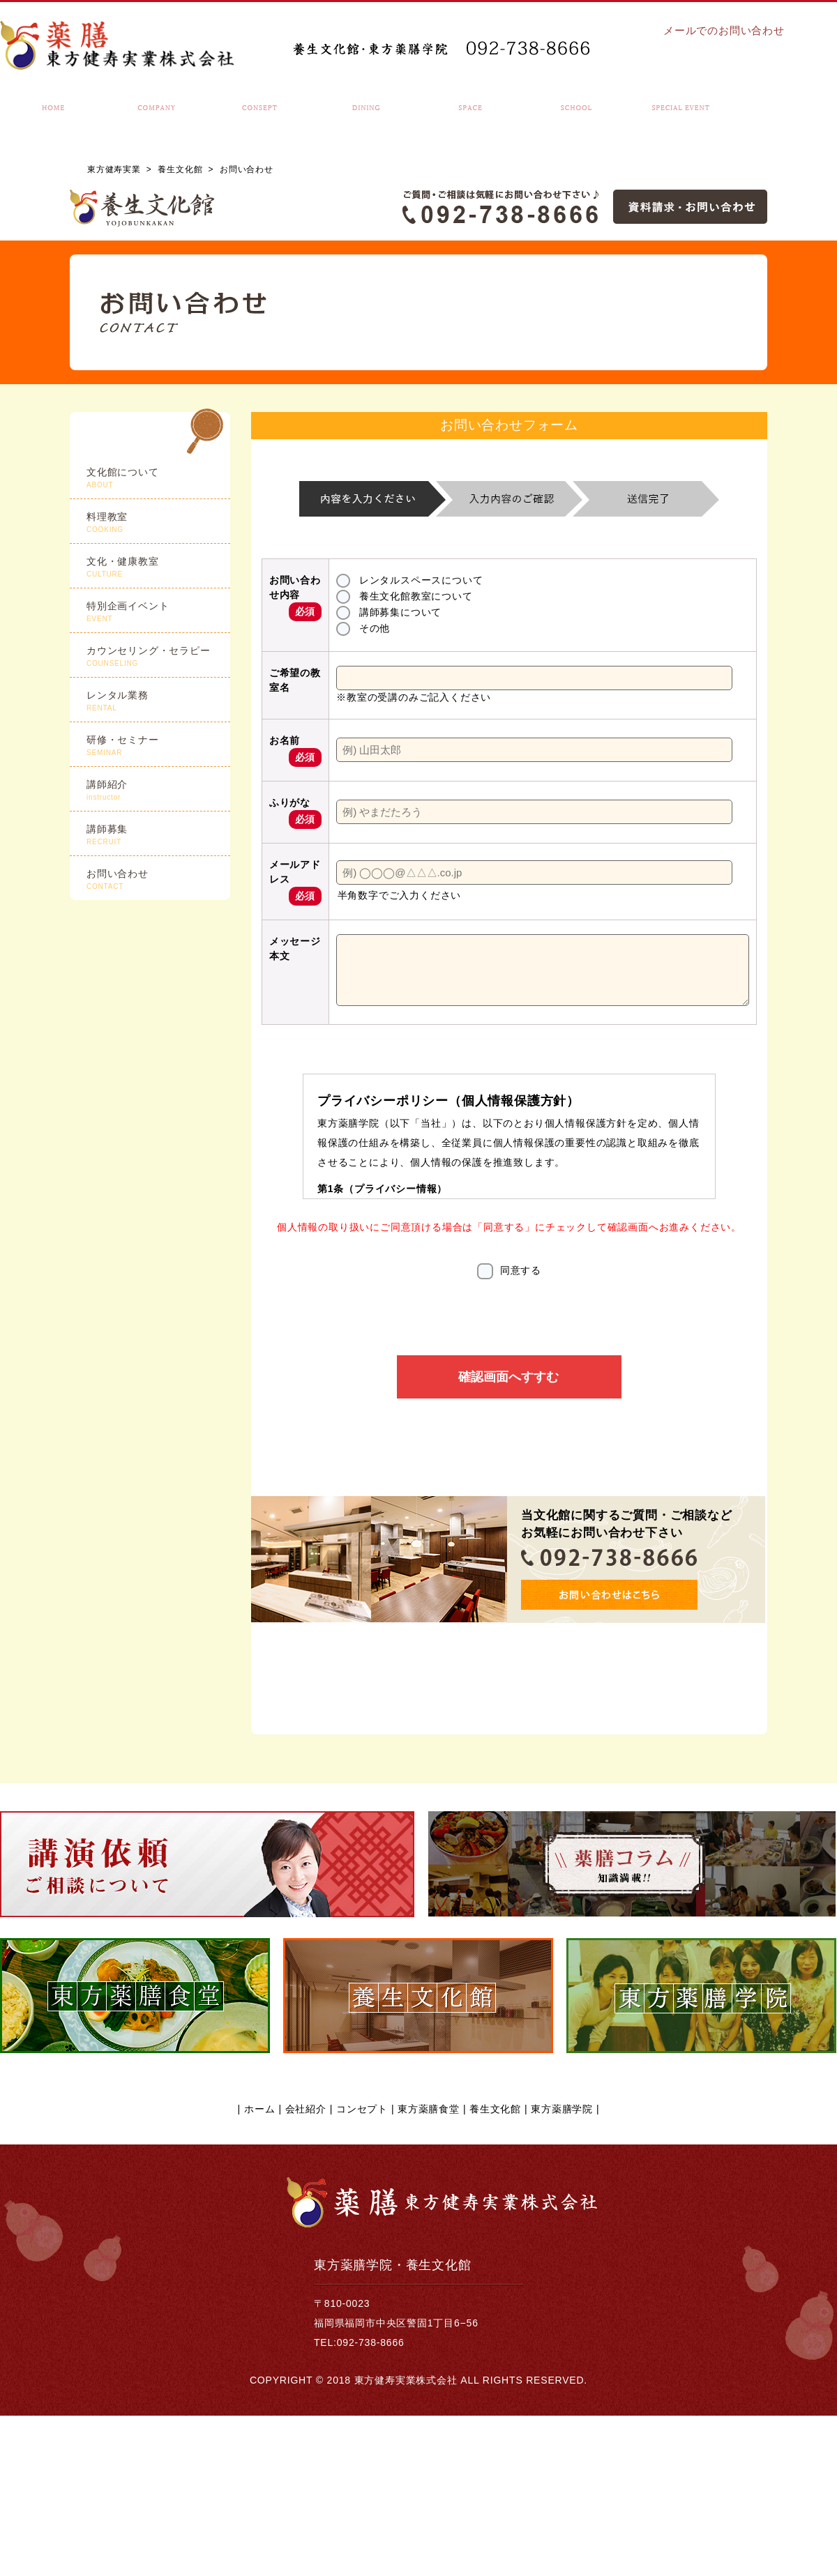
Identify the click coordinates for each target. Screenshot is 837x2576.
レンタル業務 (158, 701)
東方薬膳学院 (562, 2269)
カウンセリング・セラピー (158, 657)
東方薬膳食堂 (429, 2269)
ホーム (259, 2269)
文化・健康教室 (158, 567)
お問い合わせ (158, 880)
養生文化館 (180, 169)
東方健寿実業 (114, 169)
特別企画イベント (158, 612)
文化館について (158, 478)
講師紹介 (158, 790)
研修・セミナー (158, 746)
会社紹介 (305, 2269)
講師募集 (158, 835)
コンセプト (362, 2269)
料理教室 (158, 523)
